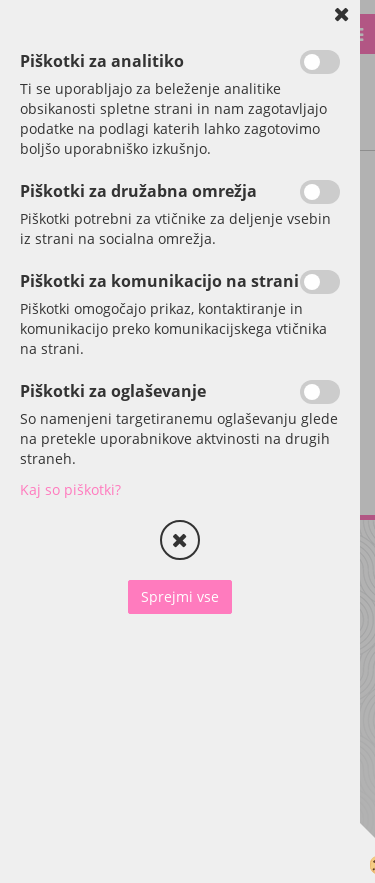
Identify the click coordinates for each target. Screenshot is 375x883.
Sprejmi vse (180, 596)
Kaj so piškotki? (70, 489)
